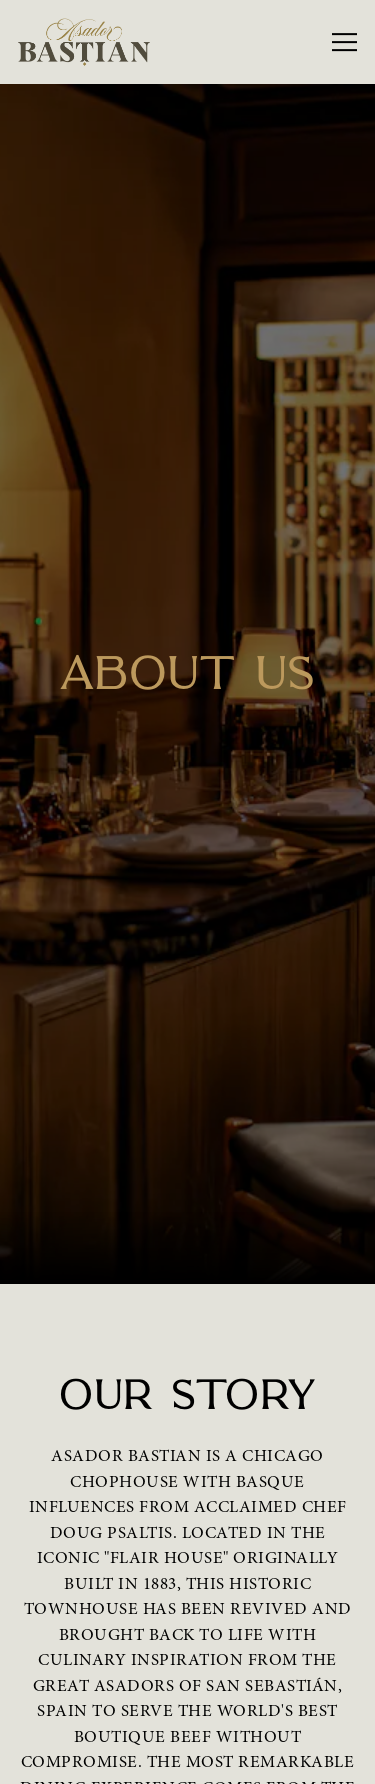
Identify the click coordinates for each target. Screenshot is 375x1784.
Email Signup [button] (180, 1758)
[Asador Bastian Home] (87, 42)
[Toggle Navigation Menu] (344, 42)
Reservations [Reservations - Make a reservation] (179, 1706)
